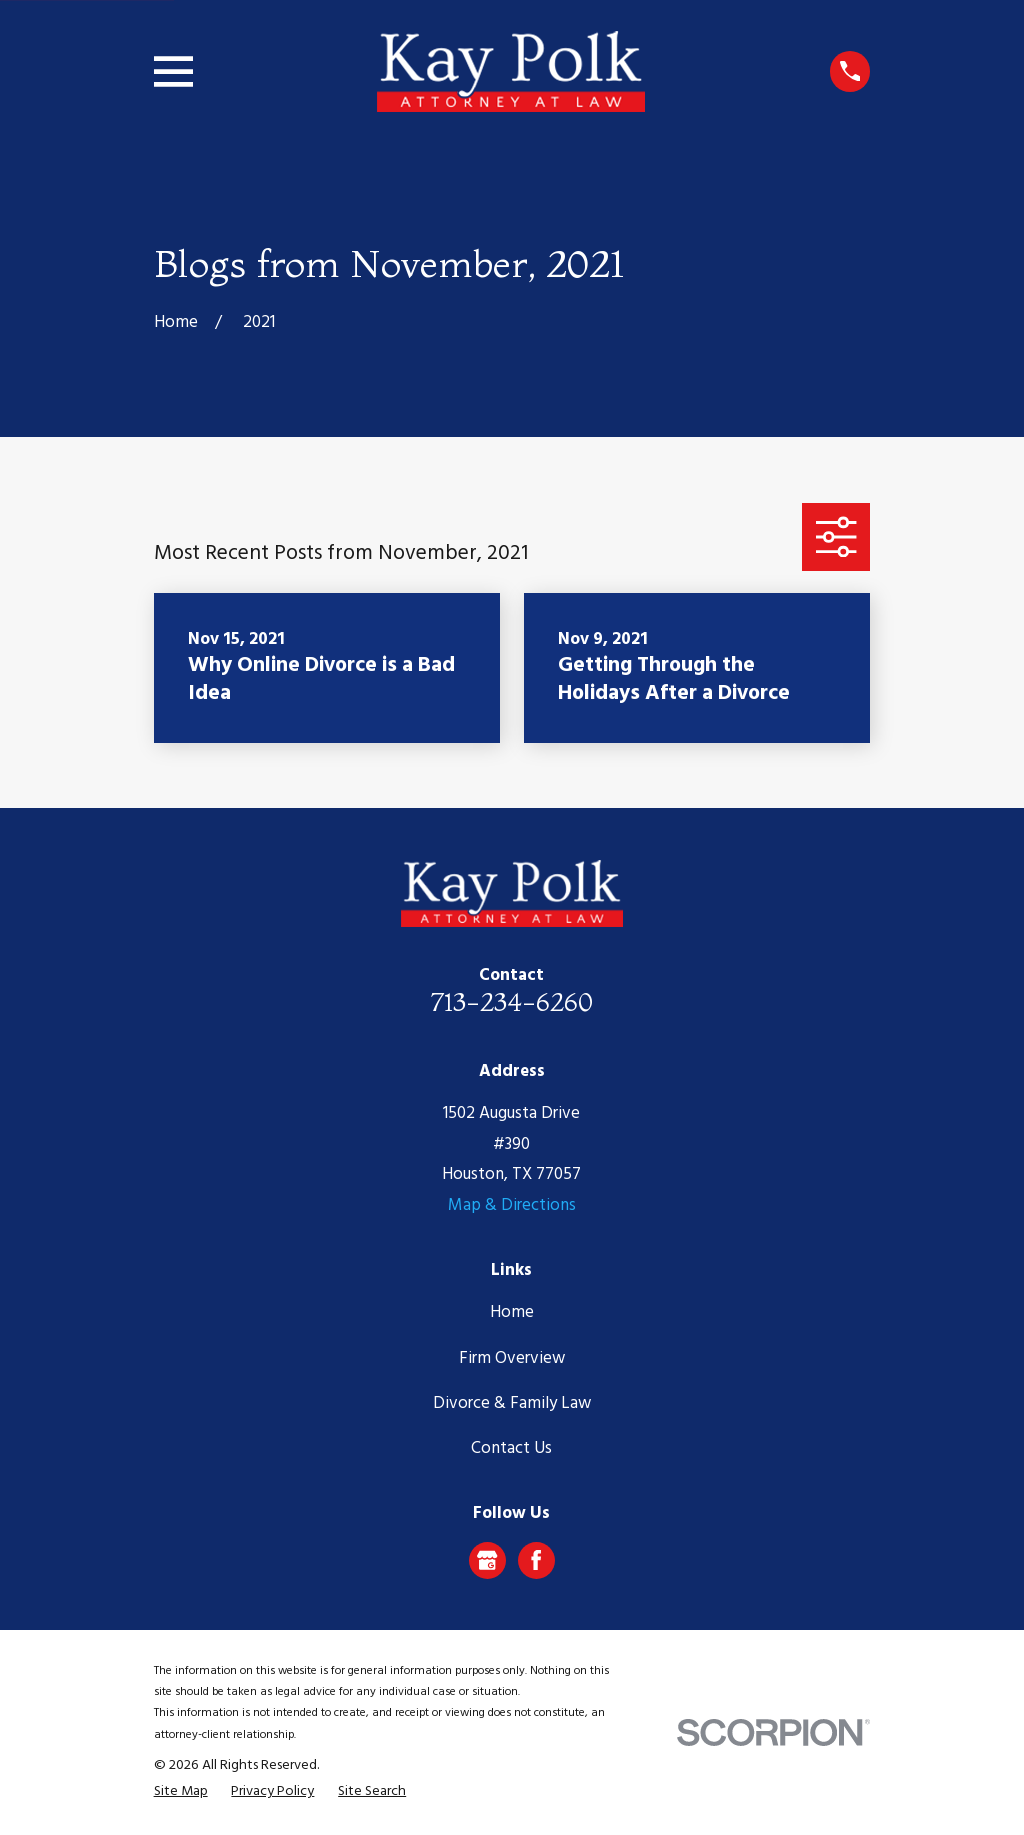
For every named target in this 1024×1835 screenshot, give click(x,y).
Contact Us (511, 1448)
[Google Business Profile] (487, 1560)
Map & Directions (512, 1205)
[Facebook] (536, 1560)
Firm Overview (512, 1358)
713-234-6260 (512, 1001)
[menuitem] (181, 1792)
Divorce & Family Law (512, 1403)
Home (512, 1312)
